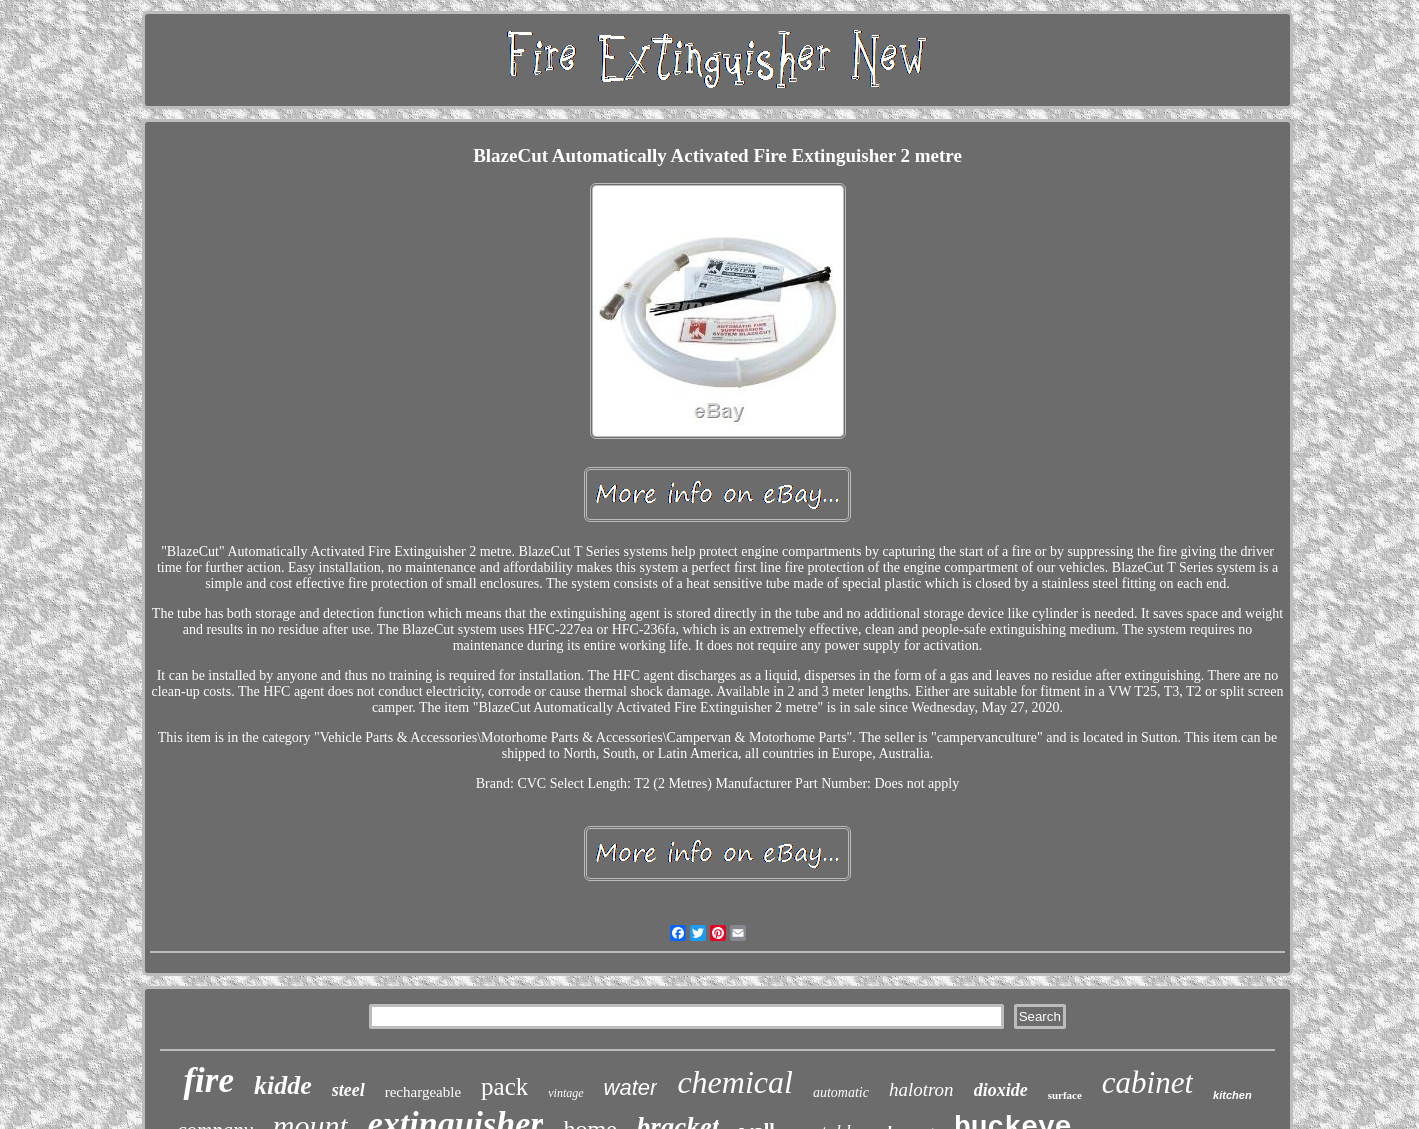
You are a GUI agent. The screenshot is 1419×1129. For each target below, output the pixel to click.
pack (504, 1086)
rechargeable (423, 1092)
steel (348, 1090)
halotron (921, 1089)
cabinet (1147, 1082)
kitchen (1232, 1095)
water (631, 1087)
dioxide (1001, 1090)
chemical (735, 1082)
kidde (283, 1085)
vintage (565, 1093)
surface (1065, 1095)
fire (208, 1080)
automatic (841, 1092)
